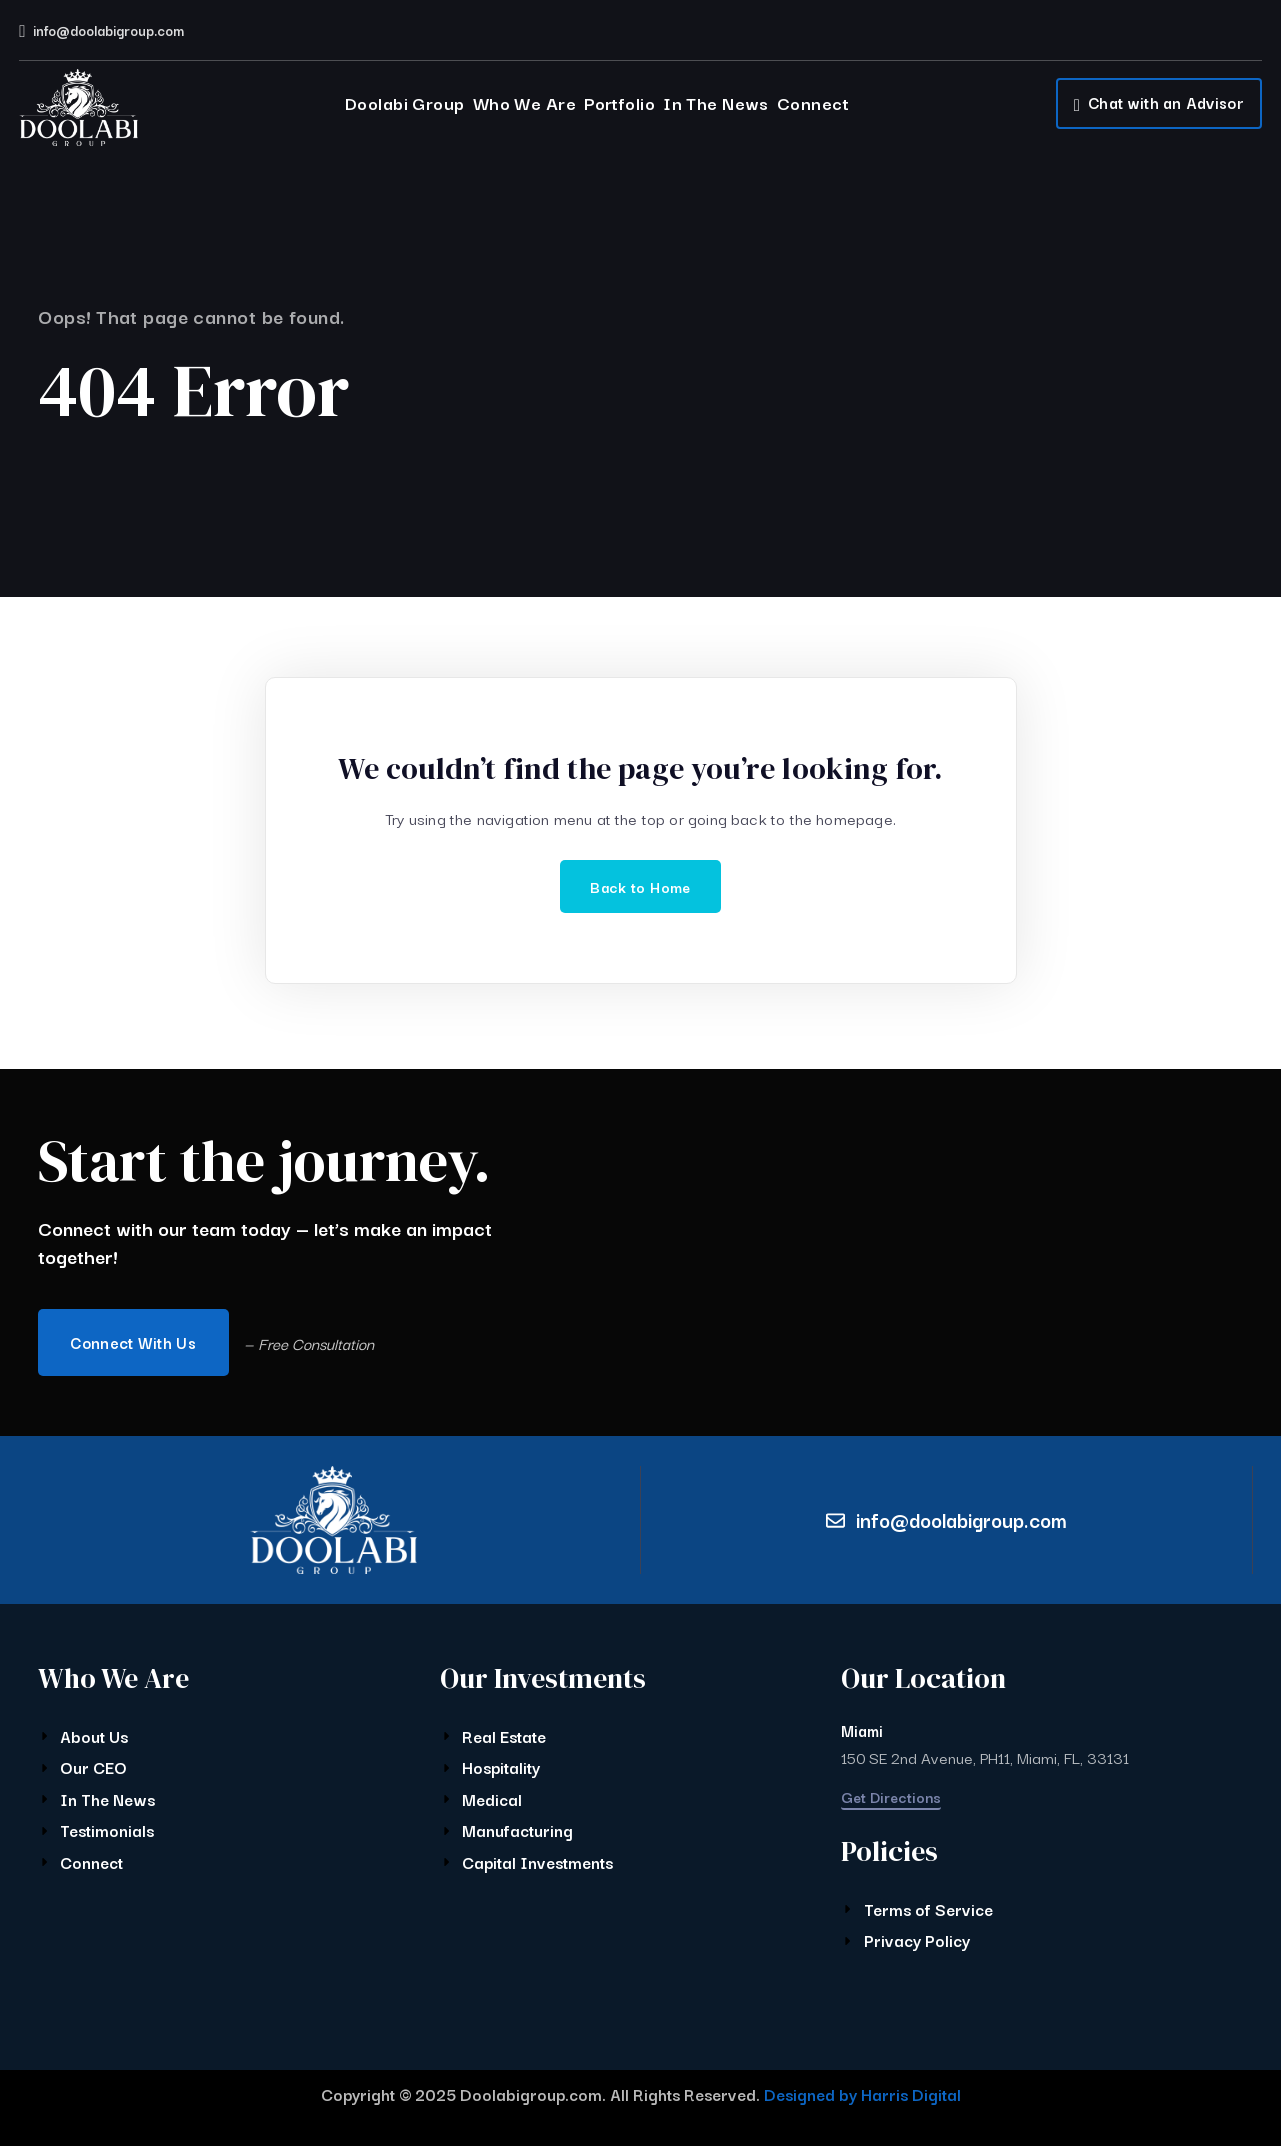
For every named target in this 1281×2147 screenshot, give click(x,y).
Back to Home (640, 886)
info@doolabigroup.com (108, 30)
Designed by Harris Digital (862, 2095)
